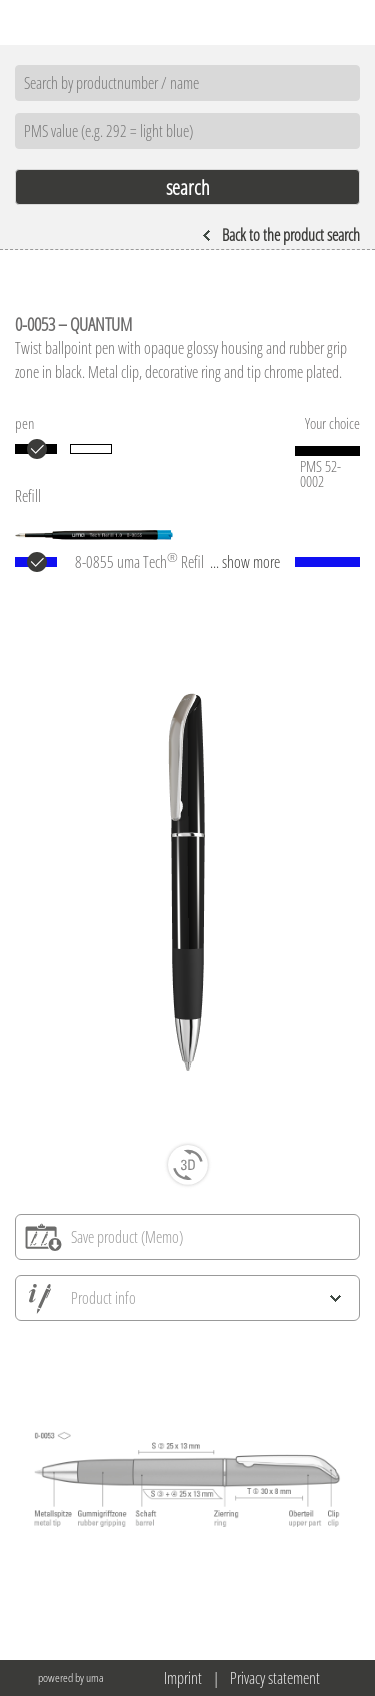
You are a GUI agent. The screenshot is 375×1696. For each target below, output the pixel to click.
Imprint (183, 1678)
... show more (245, 562)
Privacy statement (275, 1678)
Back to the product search (281, 235)
